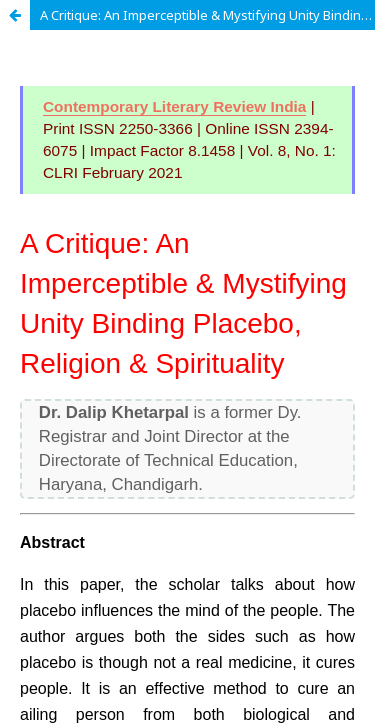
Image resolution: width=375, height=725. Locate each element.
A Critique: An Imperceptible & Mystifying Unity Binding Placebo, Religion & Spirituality (207, 15)
